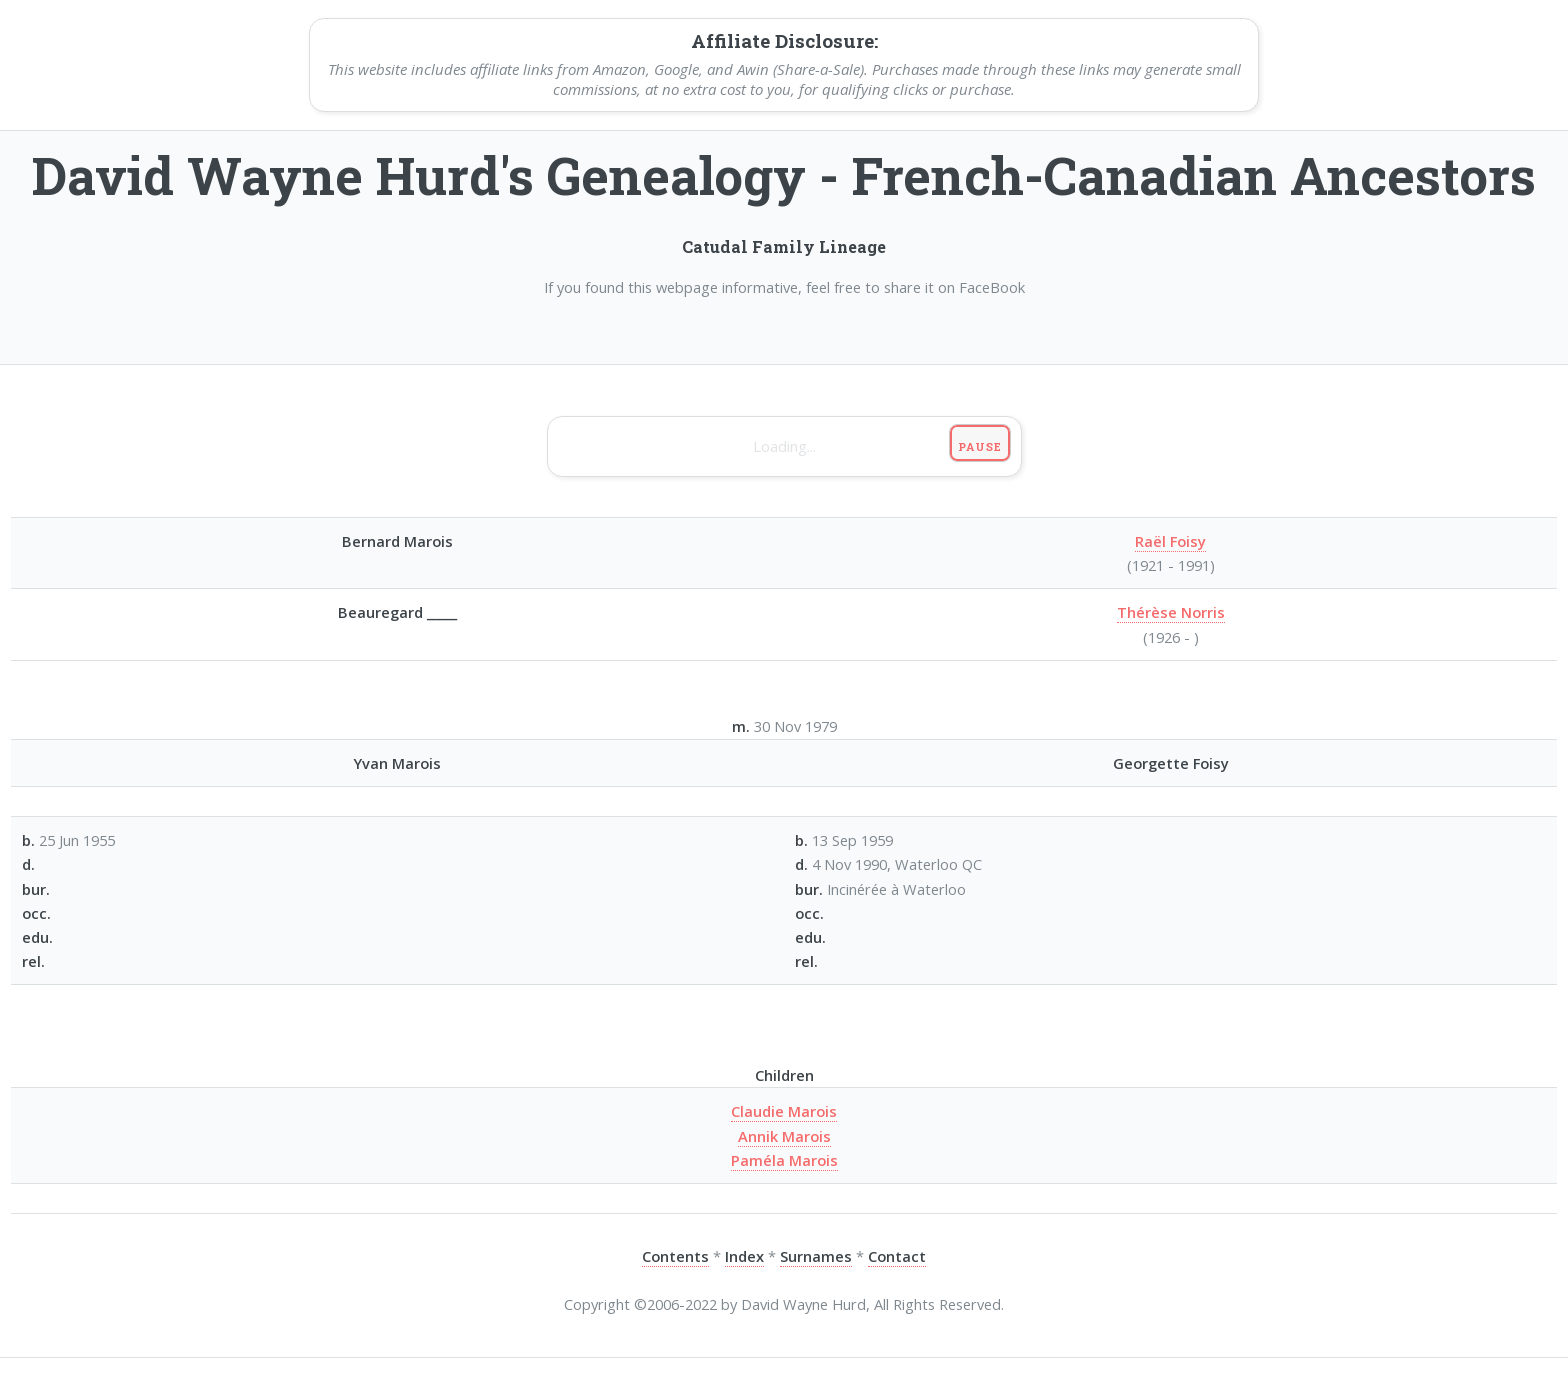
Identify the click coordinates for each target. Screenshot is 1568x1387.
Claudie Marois (784, 1111)
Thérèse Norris (1171, 612)
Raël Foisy (1170, 541)
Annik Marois (784, 1136)
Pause (979, 446)
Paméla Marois (784, 1160)
